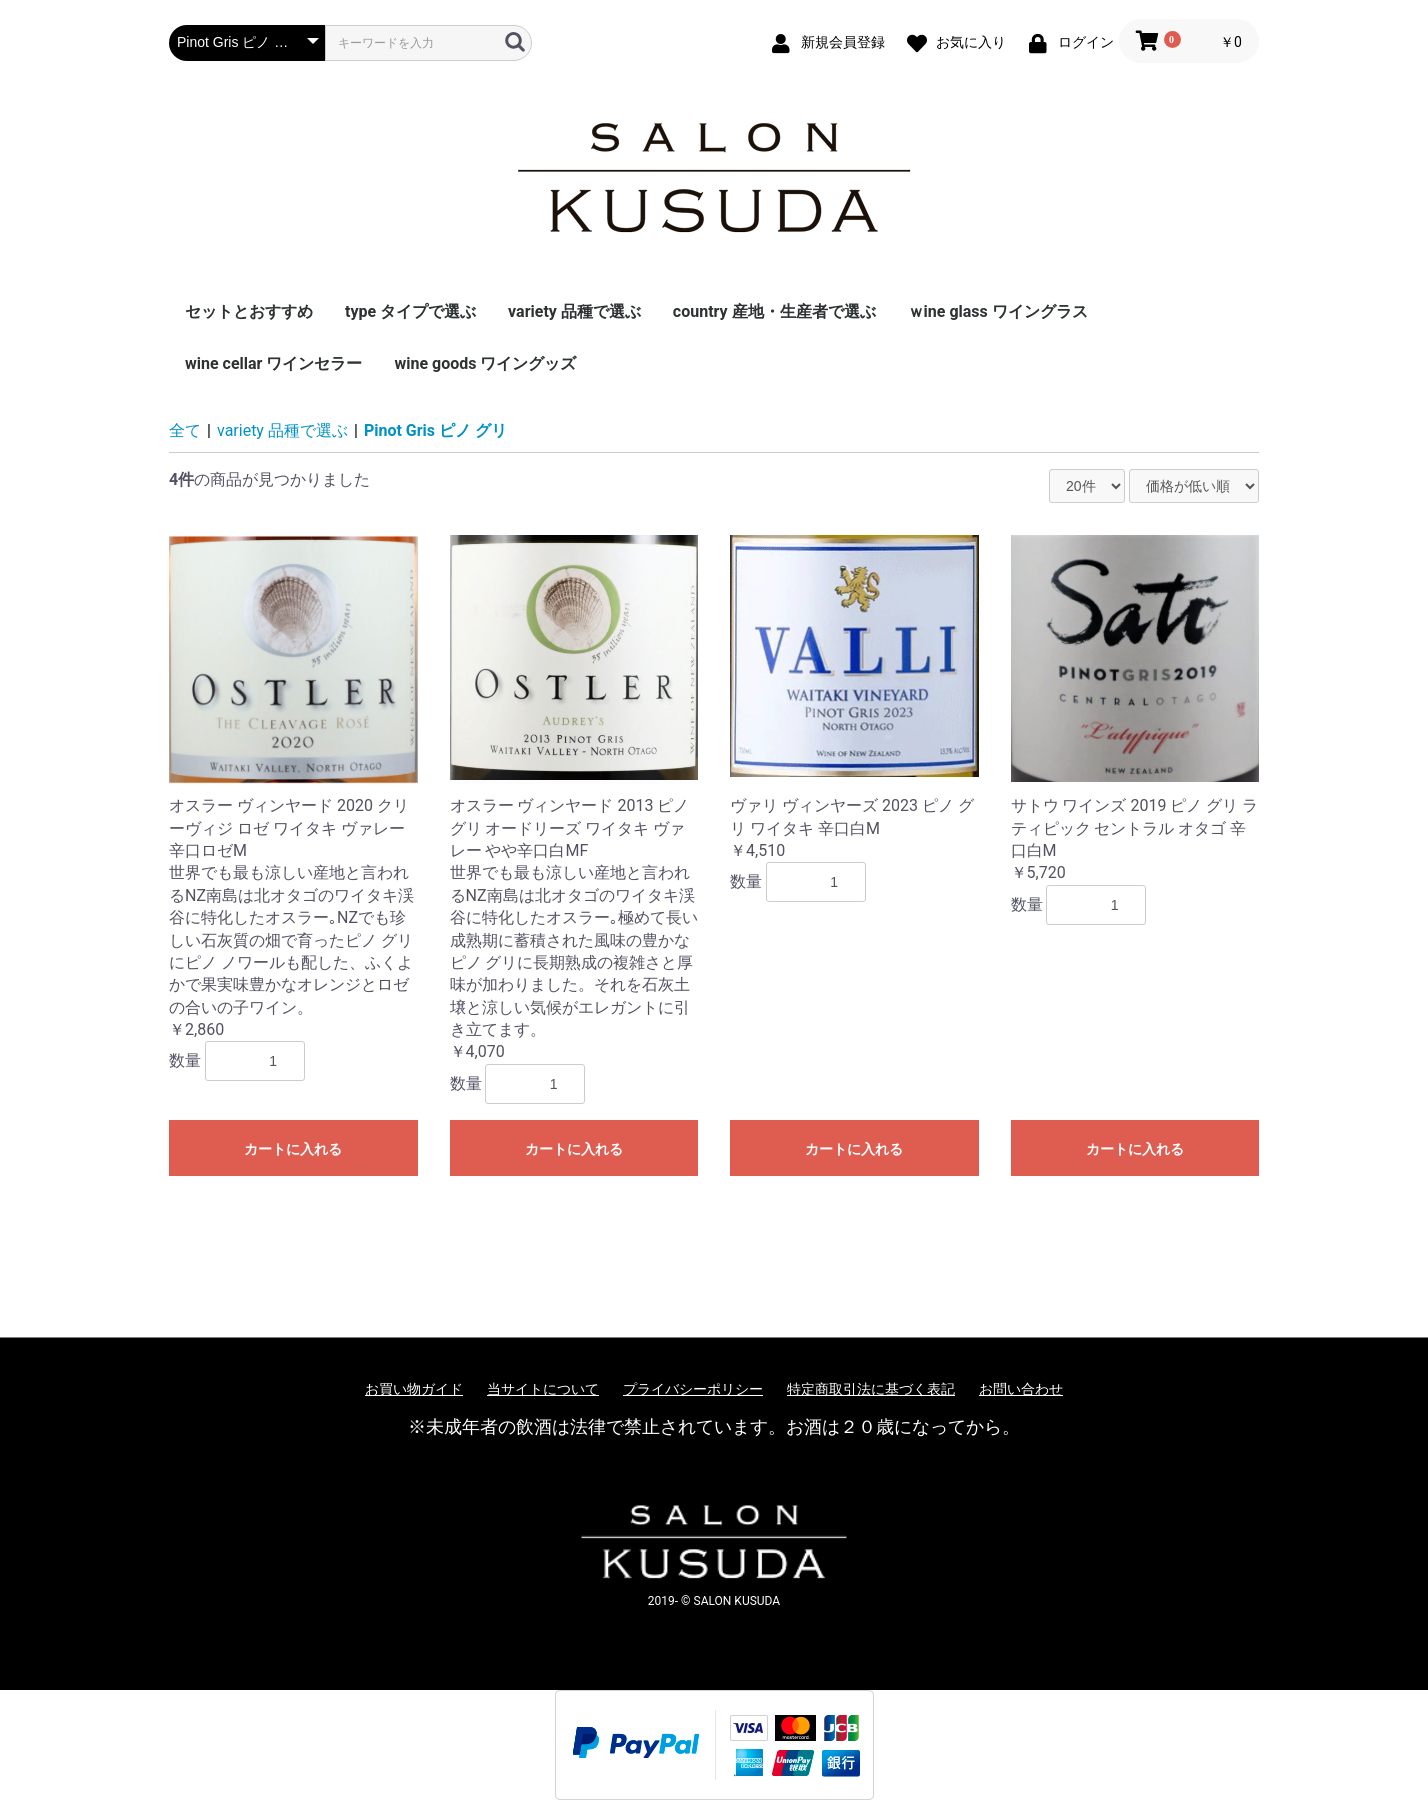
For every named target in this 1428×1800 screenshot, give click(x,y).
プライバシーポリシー (693, 1389)
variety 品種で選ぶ (574, 311)
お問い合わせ (1021, 1389)
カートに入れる (293, 1149)
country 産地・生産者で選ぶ (774, 311)
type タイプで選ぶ (410, 311)
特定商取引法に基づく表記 (871, 1389)
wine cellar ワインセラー (273, 363)
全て (185, 430)
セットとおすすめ (249, 311)
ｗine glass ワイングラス (998, 311)
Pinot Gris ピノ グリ (435, 430)
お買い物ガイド (414, 1389)
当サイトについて (543, 1389)
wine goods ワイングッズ (485, 363)
